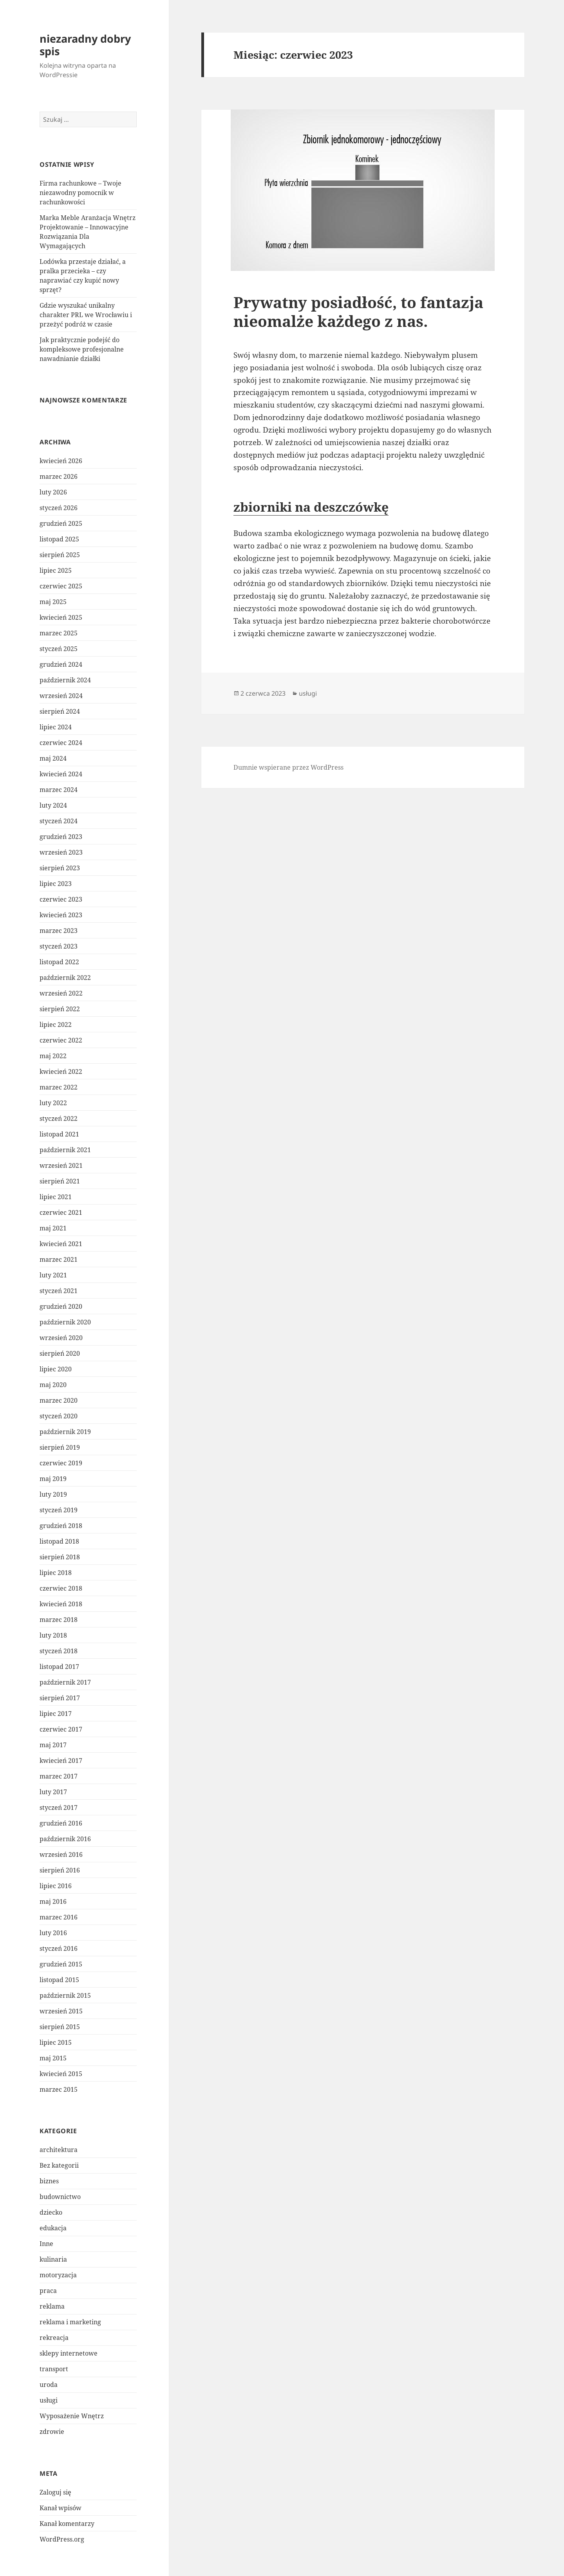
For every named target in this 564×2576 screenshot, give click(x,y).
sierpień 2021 (60, 1181)
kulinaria (53, 2259)
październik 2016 (65, 1839)
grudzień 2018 (61, 1525)
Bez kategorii (59, 2165)
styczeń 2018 (59, 1651)
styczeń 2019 (59, 1510)
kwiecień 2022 (61, 1071)
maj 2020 (53, 1384)
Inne (46, 2243)
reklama (52, 2306)
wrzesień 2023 (61, 852)
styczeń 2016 (59, 1948)
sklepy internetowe (69, 2353)
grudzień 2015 (61, 1964)
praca (48, 2290)
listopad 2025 (59, 539)
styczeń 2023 (59, 946)
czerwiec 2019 (61, 1463)
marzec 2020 (59, 1400)
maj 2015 (53, 2058)
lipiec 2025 (56, 570)
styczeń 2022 (59, 1118)
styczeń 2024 (59, 821)
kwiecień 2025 (61, 617)
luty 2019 (53, 1494)
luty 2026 (53, 492)
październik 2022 (65, 977)
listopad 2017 (59, 1666)
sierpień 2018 (60, 1557)
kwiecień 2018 (61, 1604)
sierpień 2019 (60, 1447)
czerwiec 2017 (61, 1729)
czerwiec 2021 (61, 1212)
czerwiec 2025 (61, 586)
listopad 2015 (59, 1979)
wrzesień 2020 (61, 1337)
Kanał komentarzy (67, 2523)
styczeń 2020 (59, 1416)
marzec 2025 (59, 633)
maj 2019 (53, 1478)
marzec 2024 (59, 789)
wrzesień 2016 (61, 1854)
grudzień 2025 (61, 523)
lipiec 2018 (56, 1572)
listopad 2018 (59, 1541)
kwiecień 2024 (61, 774)
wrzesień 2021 (61, 1165)
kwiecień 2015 (61, 2073)
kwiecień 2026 (61, 460)
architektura (59, 2149)
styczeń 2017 (59, 1807)
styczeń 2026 (59, 507)
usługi (49, 2400)
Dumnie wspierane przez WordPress (288, 767)
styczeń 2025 (59, 648)
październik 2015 (65, 1995)
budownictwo (60, 2196)
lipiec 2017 (56, 1713)
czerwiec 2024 (61, 742)
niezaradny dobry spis (85, 44)
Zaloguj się (55, 2492)
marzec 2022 (59, 1087)
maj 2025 (53, 601)
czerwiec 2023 (61, 899)
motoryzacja (58, 2275)
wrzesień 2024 (61, 695)
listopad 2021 (59, 1134)
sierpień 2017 (60, 1698)
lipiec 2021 (56, 1196)
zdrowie (52, 2431)
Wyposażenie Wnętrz (72, 2416)
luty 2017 (53, 1792)
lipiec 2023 (56, 883)
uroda (49, 2384)
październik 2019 (65, 1431)
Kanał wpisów (60, 2508)
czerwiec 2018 (61, 1588)
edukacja (53, 2228)
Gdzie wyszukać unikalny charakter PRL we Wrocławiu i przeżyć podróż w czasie (86, 314)
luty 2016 (53, 1932)
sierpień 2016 (60, 1870)
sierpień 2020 (60, 1353)
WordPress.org (62, 2539)
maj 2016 (53, 1901)
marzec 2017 (59, 1776)
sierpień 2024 (60, 711)
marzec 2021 (59, 1259)
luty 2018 (53, 1635)
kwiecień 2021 (61, 1243)
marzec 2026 (59, 476)
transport (54, 2369)
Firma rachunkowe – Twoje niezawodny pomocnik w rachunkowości (80, 192)
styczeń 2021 (59, 1290)
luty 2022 (53, 1103)
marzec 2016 (59, 1917)
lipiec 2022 (56, 1024)
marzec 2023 (59, 930)
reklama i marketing (70, 2322)
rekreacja (54, 2337)
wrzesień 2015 (61, 2011)
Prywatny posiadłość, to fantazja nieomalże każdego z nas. (358, 311)
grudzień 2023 (61, 836)
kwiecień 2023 (61, 915)
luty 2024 (53, 805)
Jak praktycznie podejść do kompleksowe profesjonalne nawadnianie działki (82, 349)
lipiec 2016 (56, 1885)
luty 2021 (53, 1275)
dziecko (51, 2212)
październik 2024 (65, 680)
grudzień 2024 (61, 664)
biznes (49, 2181)
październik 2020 (65, 1322)
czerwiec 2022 (61, 1040)
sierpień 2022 (60, 1009)
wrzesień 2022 (61, 993)
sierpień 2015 (60, 2026)
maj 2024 (53, 758)
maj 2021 (53, 1228)
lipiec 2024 (56, 727)
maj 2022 (53, 1056)
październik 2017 (65, 1682)
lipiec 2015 (56, 2042)
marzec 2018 (59, 1619)
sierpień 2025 (60, 554)
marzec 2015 (59, 2089)
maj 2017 (53, 1745)
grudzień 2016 (61, 1823)
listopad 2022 (59, 962)
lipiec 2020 (56, 1369)
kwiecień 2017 (61, 1760)
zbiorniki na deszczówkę (311, 506)
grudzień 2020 (61, 1306)
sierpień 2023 (60, 868)
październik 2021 (65, 1149)
